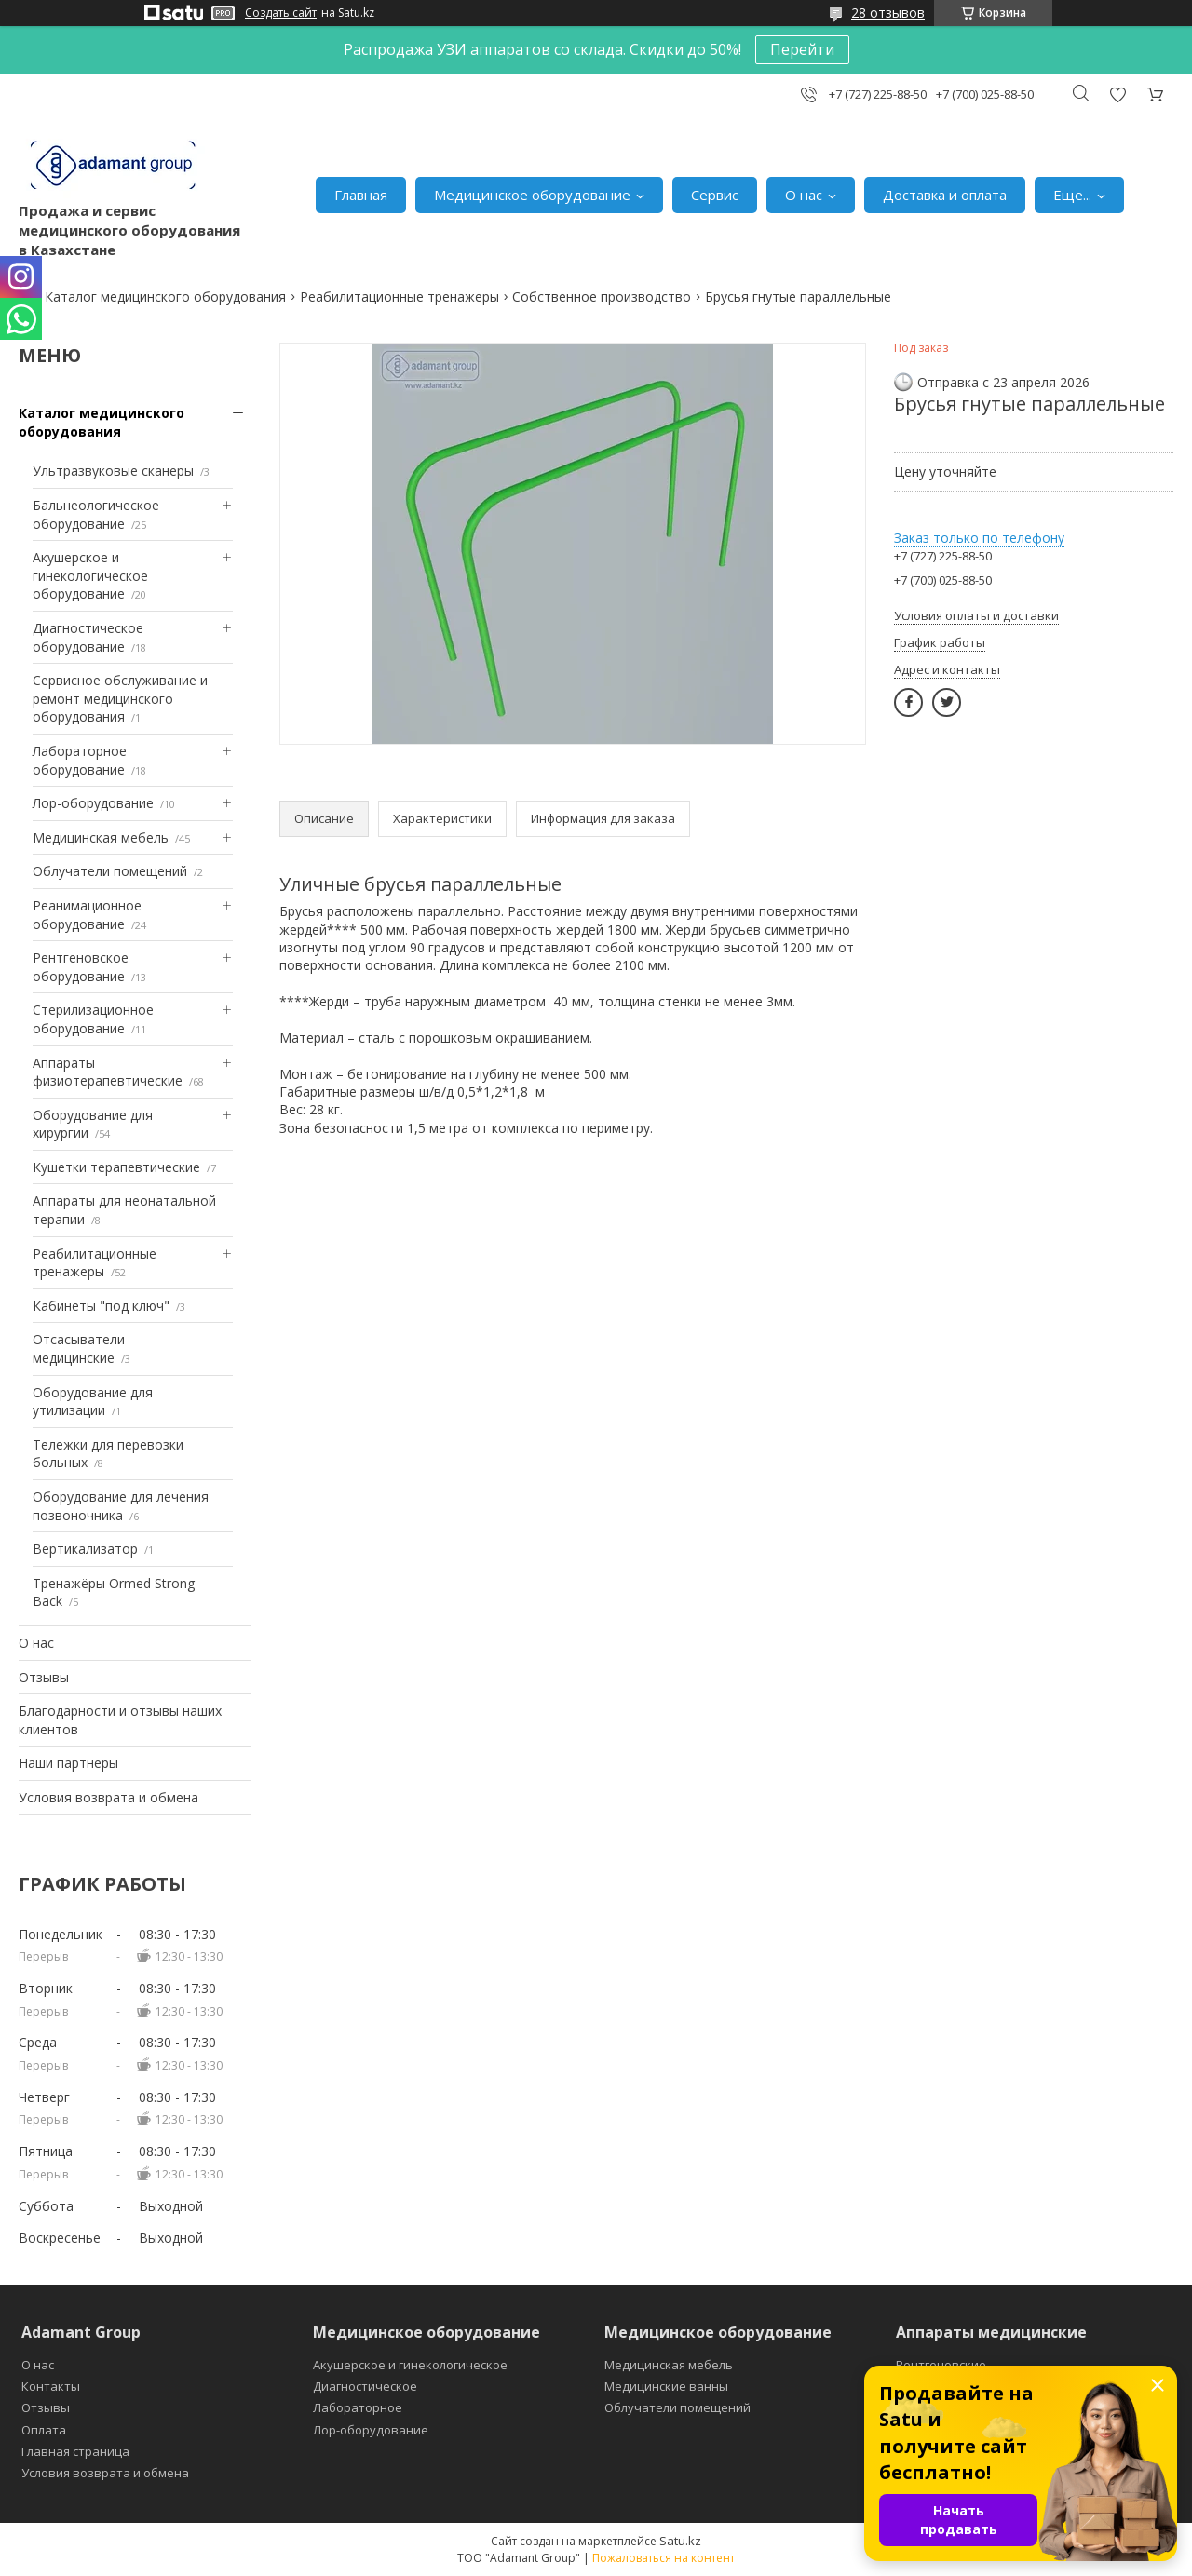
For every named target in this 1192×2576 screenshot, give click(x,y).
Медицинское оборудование (532, 194)
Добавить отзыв (1117, 94)
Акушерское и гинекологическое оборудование (90, 575)
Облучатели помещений (110, 871)
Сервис (714, 194)
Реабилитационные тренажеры (399, 296)
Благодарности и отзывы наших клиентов (120, 1720)
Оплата (43, 2429)
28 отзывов (888, 12)
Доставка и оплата (945, 194)
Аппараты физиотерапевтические (108, 1072)
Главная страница (75, 2451)
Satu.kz (680, 2540)
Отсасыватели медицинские (79, 1348)
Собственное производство (601, 296)
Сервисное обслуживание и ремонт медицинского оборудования (120, 698)
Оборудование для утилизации (93, 1401)
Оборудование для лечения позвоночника (121, 1506)
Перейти (802, 49)
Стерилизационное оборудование (93, 1019)
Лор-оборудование (93, 803)
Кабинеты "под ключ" (101, 1306)
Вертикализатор (85, 1549)
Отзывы (44, 1677)
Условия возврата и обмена (108, 1797)
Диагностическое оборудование (88, 637)
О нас (803, 194)
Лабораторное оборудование (80, 760)
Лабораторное (357, 2407)
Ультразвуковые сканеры (113, 470)
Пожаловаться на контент (663, 2558)
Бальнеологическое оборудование (96, 514)
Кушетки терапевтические (116, 1167)
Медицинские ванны (666, 2386)
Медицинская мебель (101, 837)
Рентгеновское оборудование (81, 967)
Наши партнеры (68, 1763)
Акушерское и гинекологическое (410, 2364)
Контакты (50, 2386)
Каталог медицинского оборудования (165, 296)
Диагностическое (365, 2386)
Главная (360, 194)
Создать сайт (281, 13)
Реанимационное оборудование (87, 915)
